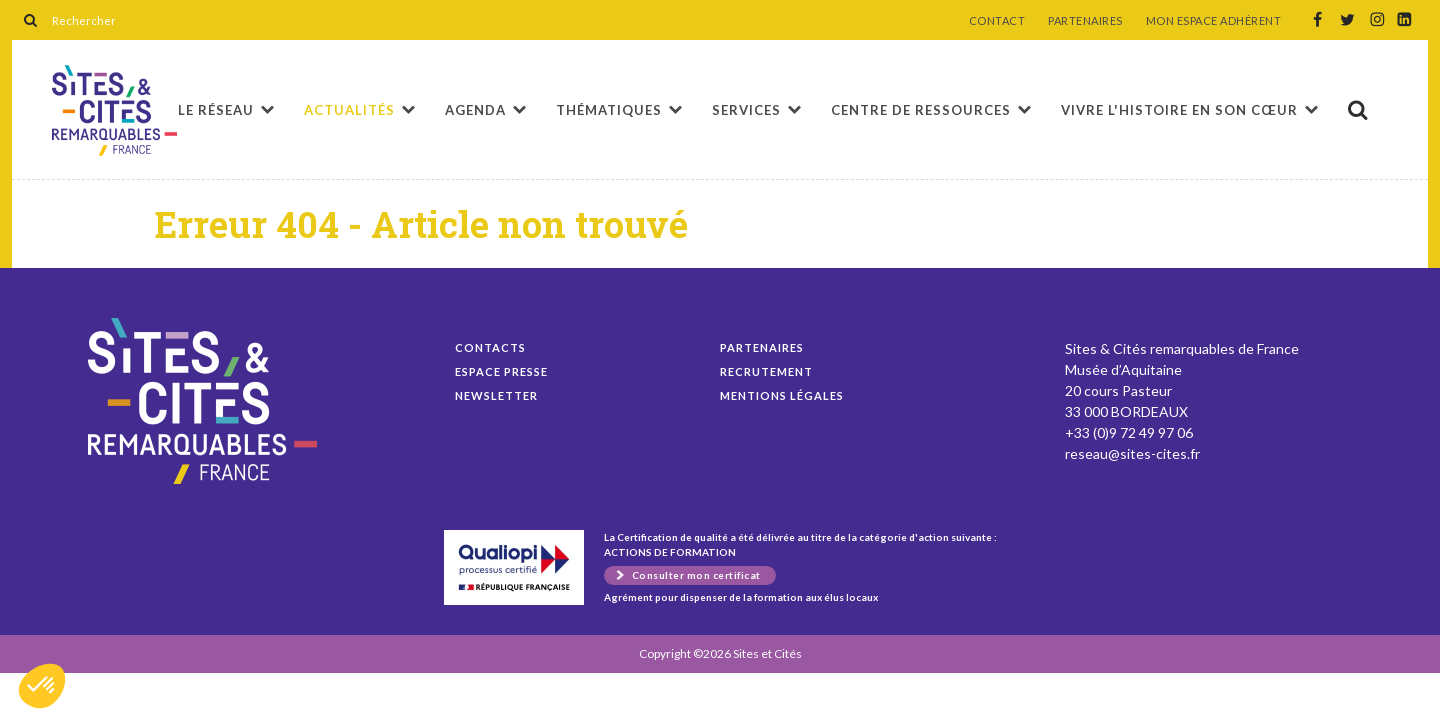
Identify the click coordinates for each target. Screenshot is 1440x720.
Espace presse (501, 371)
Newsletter (496, 395)
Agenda (475, 110)
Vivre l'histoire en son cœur (1179, 110)
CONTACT (997, 21)
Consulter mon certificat (696, 575)
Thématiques (609, 110)
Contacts (490, 347)
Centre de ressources (921, 110)
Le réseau (216, 110)
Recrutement (766, 371)
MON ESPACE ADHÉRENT (1214, 21)
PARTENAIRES (1085, 21)
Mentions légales (782, 395)
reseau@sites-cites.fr (1132, 453)
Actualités (349, 110)
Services (746, 110)
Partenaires (762, 347)
